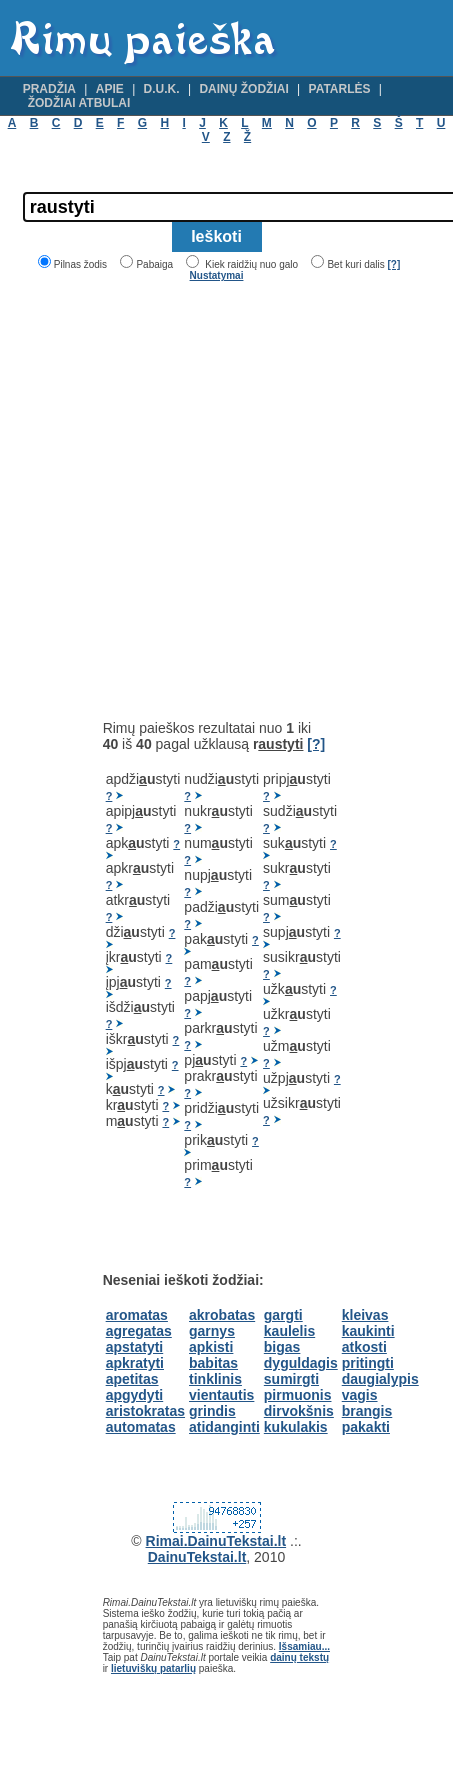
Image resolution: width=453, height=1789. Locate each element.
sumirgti (291, 1379)
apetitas (132, 1379)
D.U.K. (162, 89)
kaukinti (368, 1331)
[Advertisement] (187, 500)
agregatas (139, 1331)
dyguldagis (301, 1363)
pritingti (368, 1363)
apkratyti (135, 1363)
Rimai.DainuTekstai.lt (216, 1541)
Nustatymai (217, 275)
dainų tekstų (299, 1657)
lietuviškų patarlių (153, 1668)
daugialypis (380, 1379)
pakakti (366, 1427)
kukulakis (296, 1427)
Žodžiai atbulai (79, 103)
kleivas (365, 1315)
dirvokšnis (299, 1411)
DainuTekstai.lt (197, 1557)
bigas (282, 1347)
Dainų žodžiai (243, 89)
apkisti (211, 1347)
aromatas (137, 1315)
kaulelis (289, 1331)
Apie (110, 89)
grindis (212, 1411)
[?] (393, 264)
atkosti (364, 1347)
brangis (367, 1411)
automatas (141, 1427)
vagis (360, 1395)
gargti (283, 1315)
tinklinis (215, 1379)
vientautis (221, 1395)
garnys (212, 1331)
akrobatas (222, 1315)
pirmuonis (298, 1395)
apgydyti (135, 1395)
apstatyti (135, 1347)
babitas (213, 1363)
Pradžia (49, 89)
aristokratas (145, 1411)
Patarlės (340, 89)
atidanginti (224, 1427)
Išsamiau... (304, 1646)
